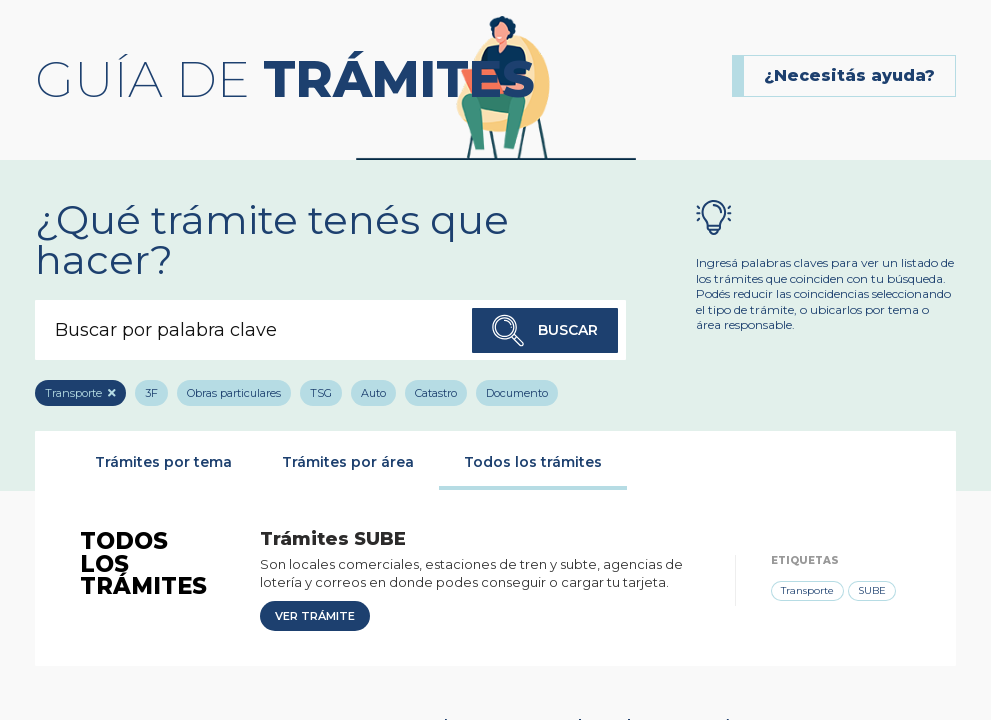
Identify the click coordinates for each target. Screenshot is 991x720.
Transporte (73, 393)
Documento (517, 393)
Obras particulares (234, 393)
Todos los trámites (533, 462)
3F (151, 393)
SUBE (872, 590)
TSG (321, 393)
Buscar (545, 330)
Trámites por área (348, 462)
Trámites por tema (163, 462)
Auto (373, 393)
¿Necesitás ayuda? (849, 75)
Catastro (436, 393)
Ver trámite (315, 616)
